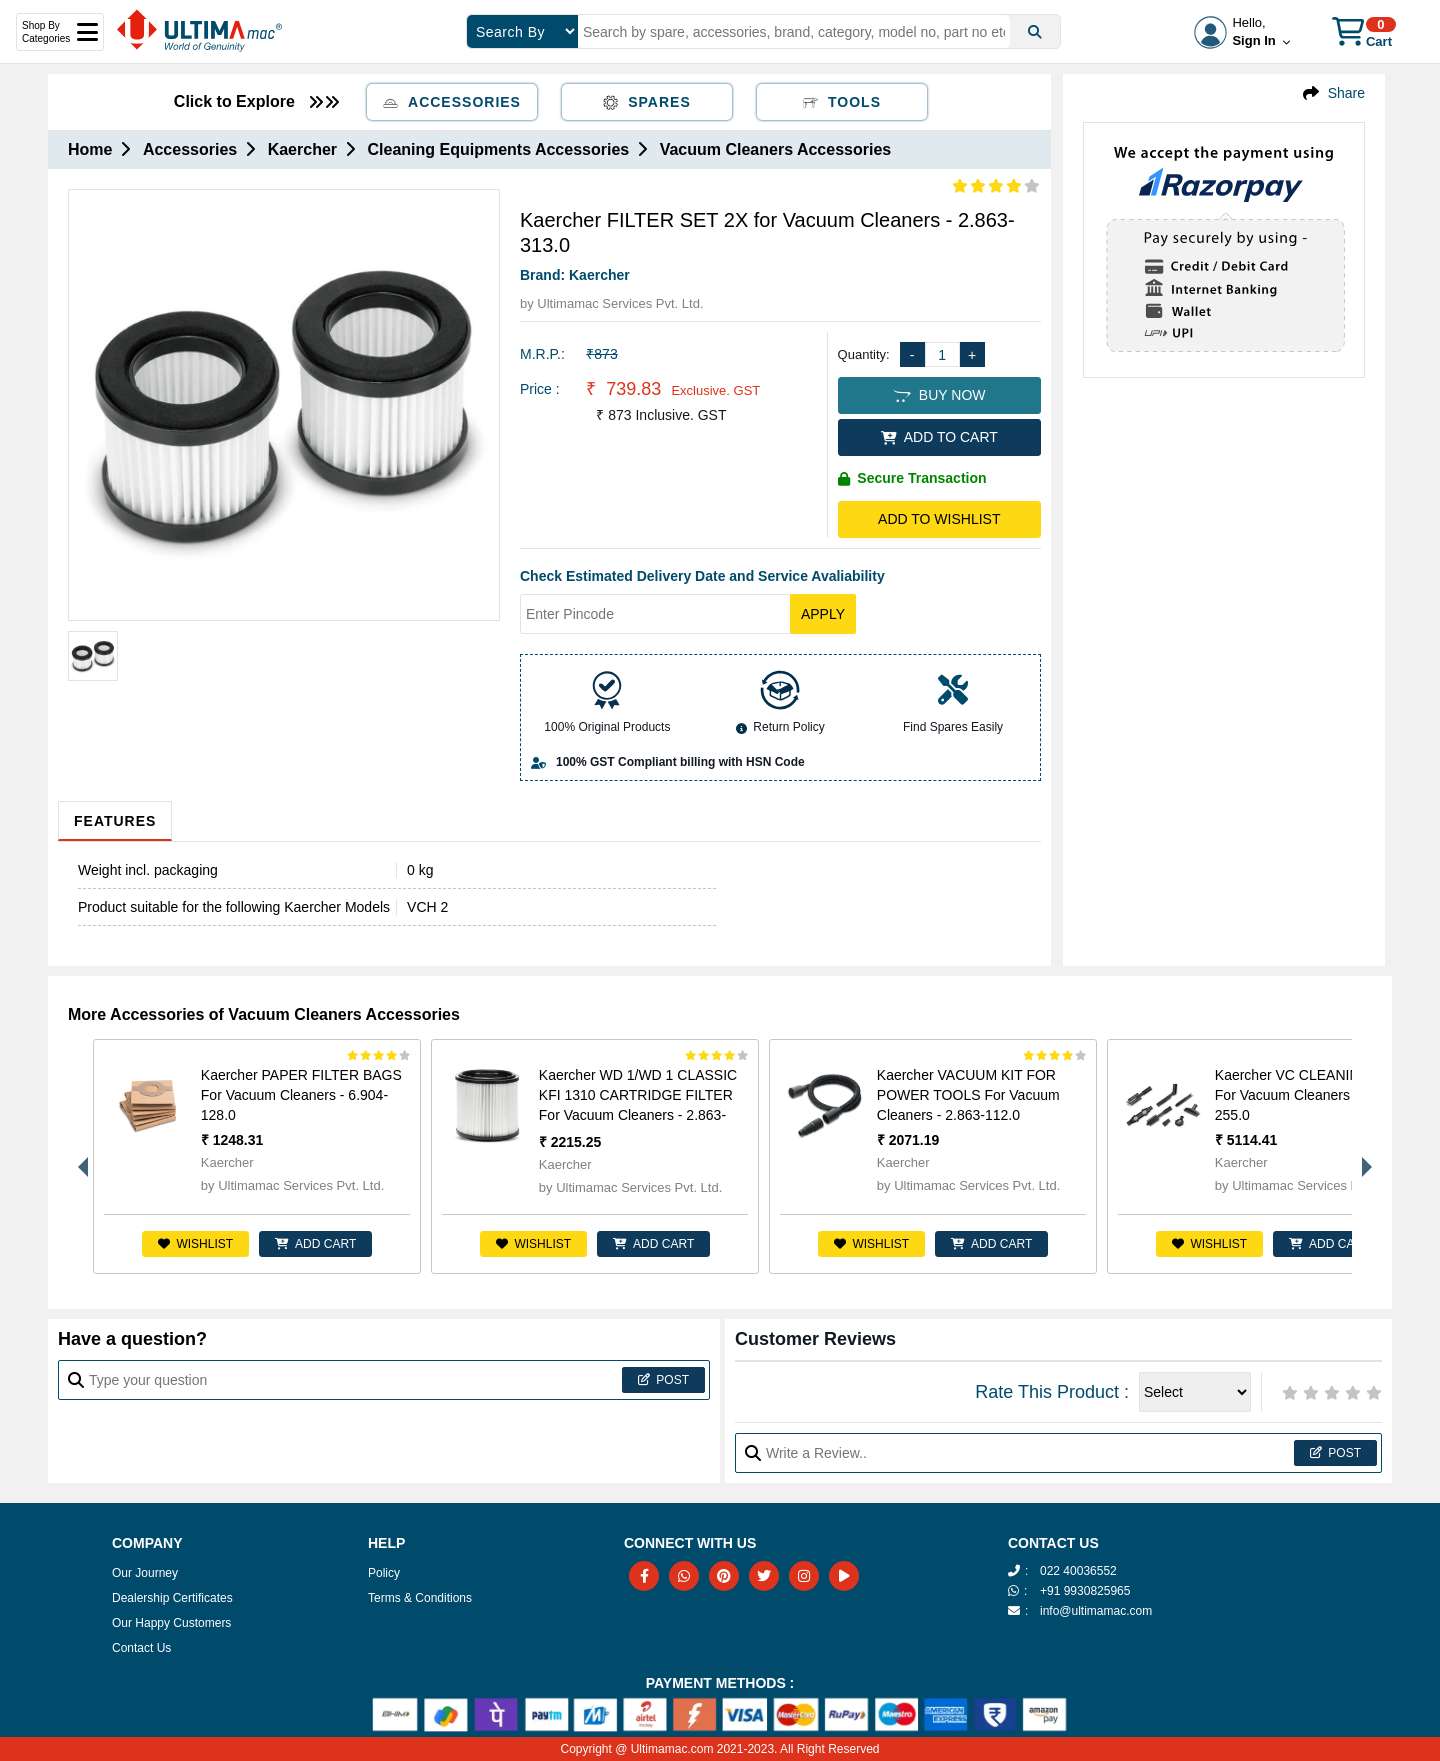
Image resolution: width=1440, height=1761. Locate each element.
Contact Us (141, 1648)
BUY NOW (939, 395)
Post (663, 1380)
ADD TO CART (939, 437)
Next (1362, 1157)
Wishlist (195, 1244)
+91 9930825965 (1085, 1591)
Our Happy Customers (171, 1623)
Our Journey (145, 1573)
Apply (823, 614)
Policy (384, 1573)
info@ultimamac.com (1096, 1611)
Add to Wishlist (939, 519)
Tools (842, 102)
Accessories (452, 102)
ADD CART (315, 1244)
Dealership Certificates (172, 1598)
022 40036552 (1078, 1571)
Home (90, 149)
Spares (647, 102)
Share (1346, 93)
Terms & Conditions (420, 1598)
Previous (78, 1157)
